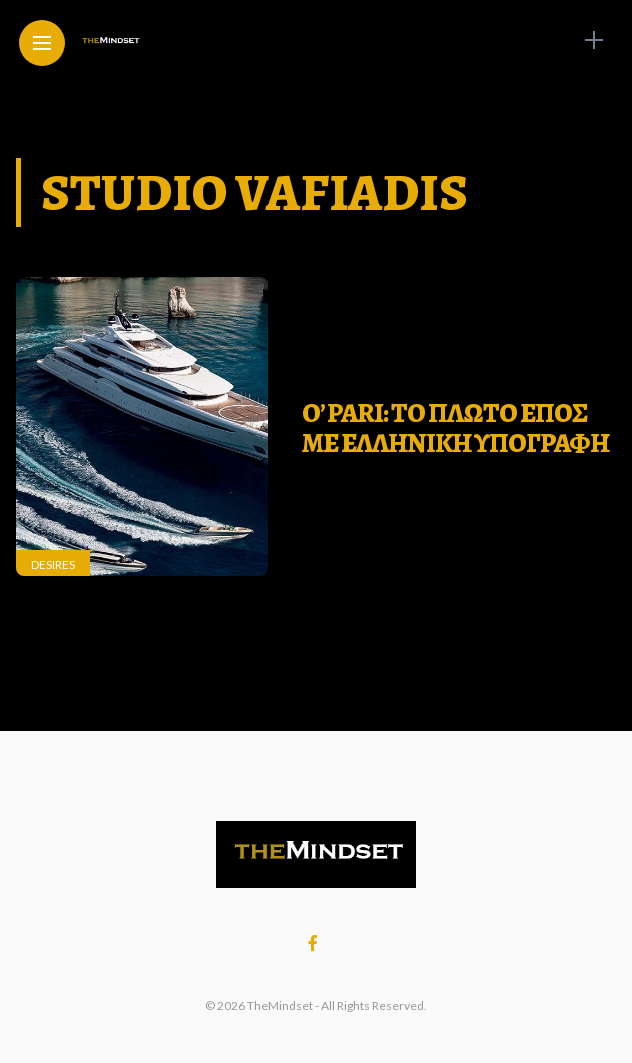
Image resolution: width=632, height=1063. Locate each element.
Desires (53, 564)
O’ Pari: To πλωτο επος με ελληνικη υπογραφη (455, 428)
